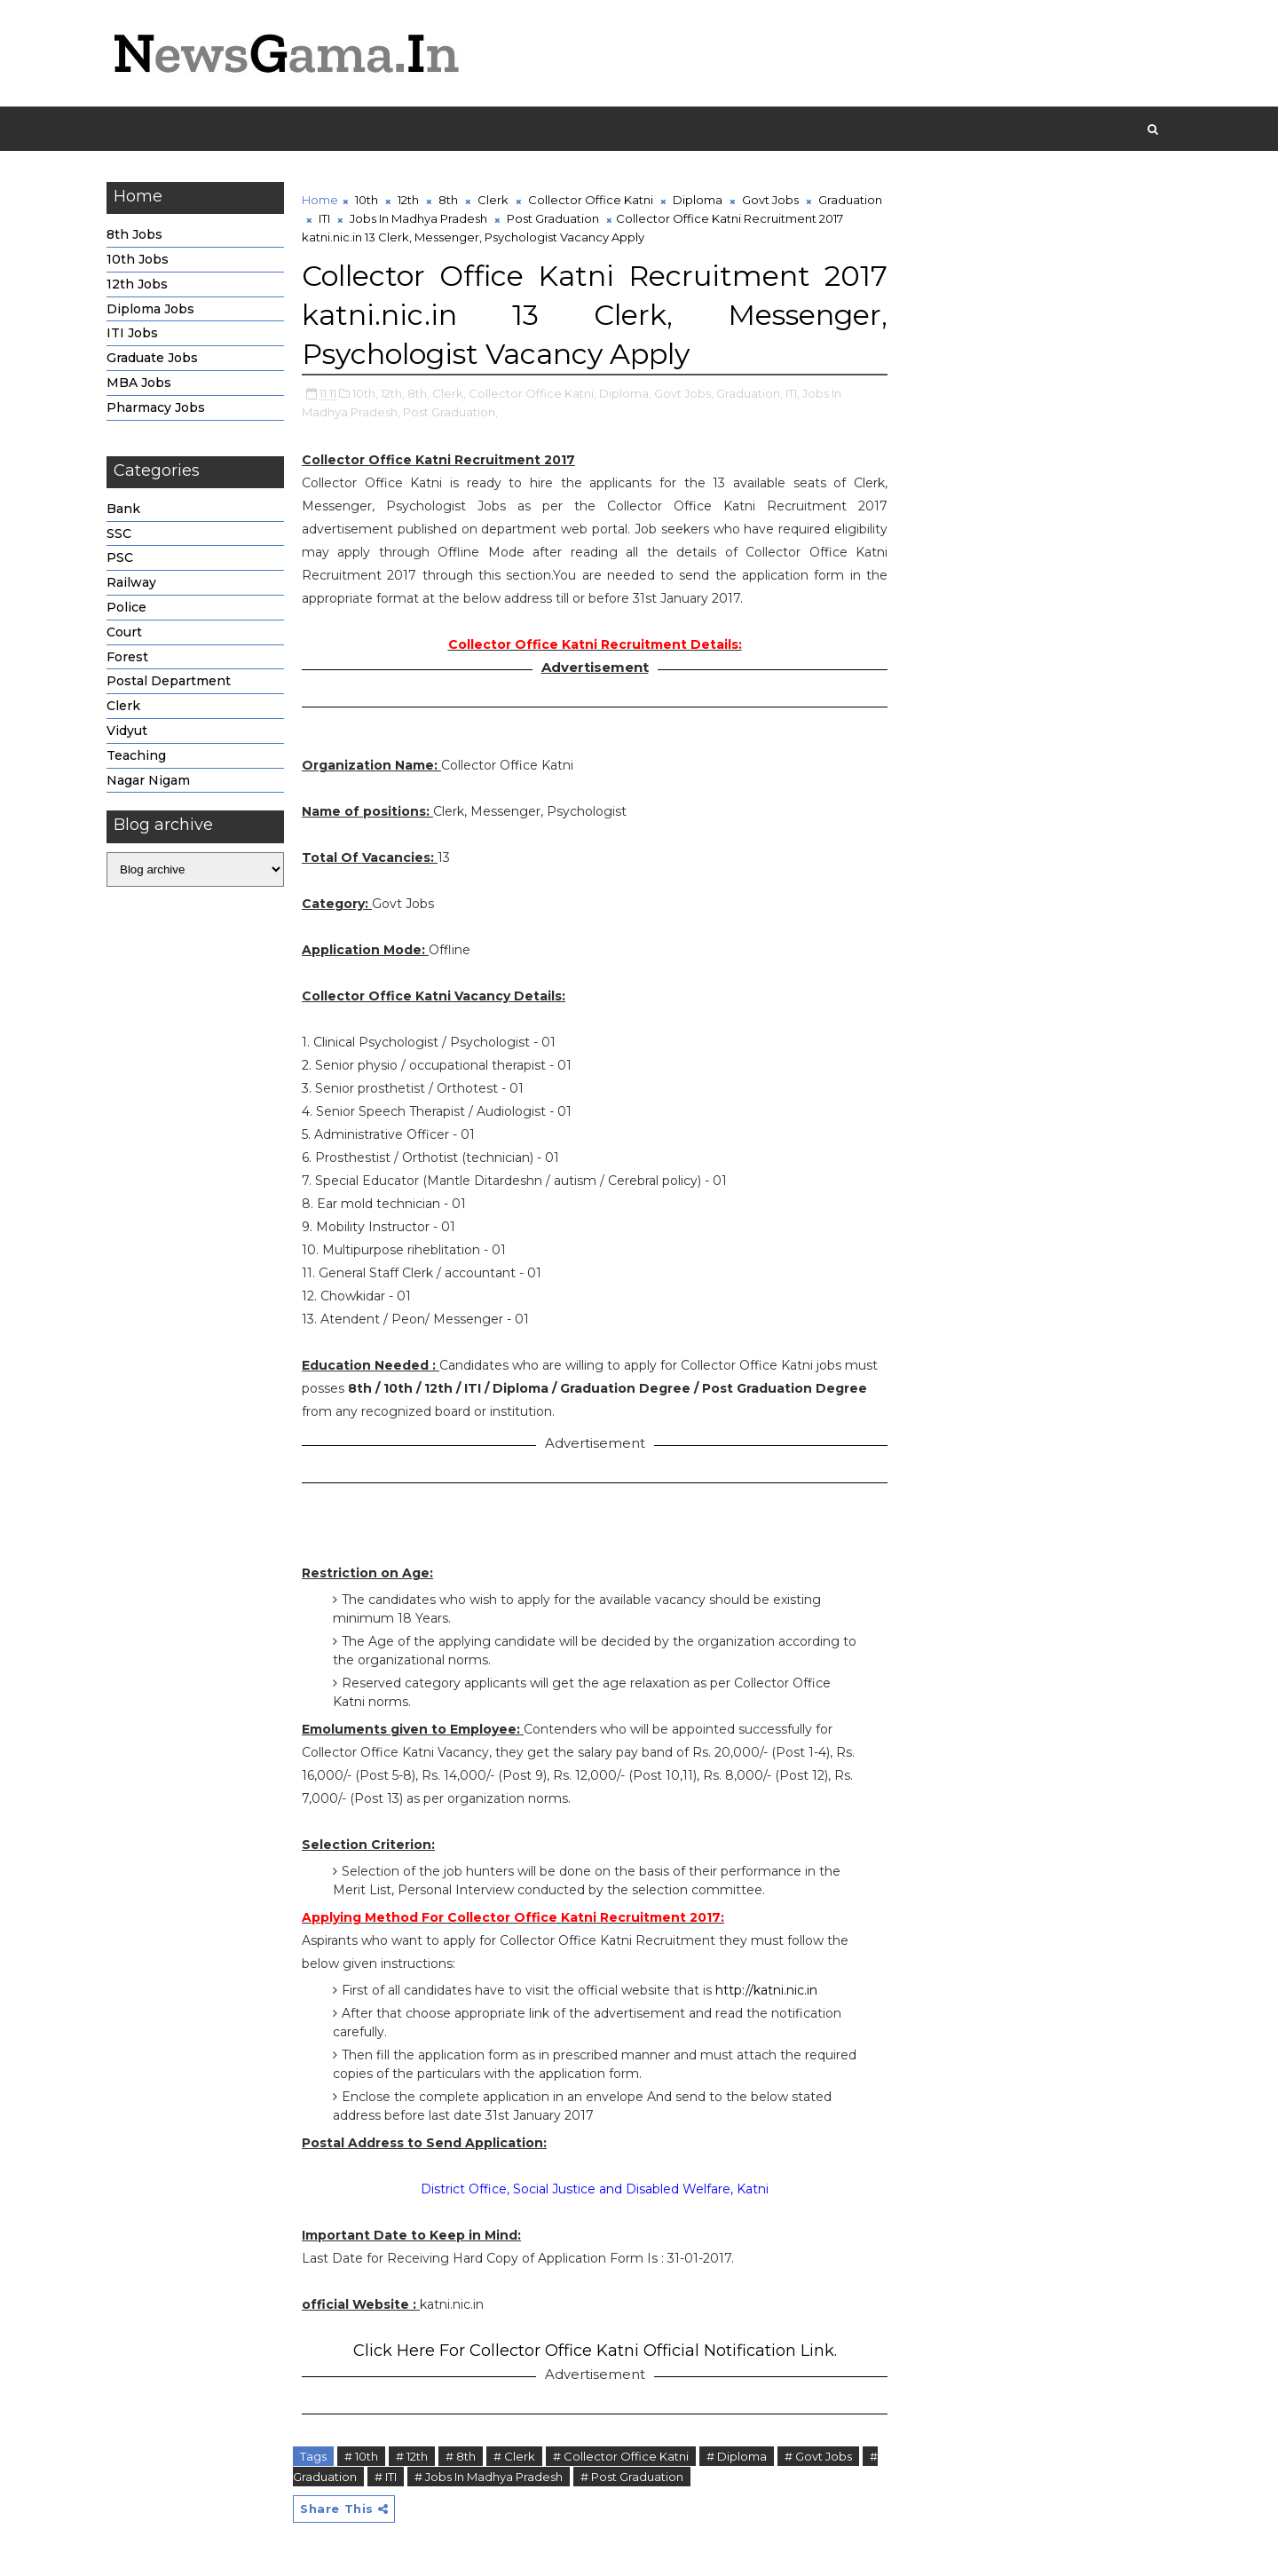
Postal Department (168, 681)
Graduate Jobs (152, 358)
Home (320, 200)
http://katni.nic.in (766, 1990)
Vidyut (126, 731)
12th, (393, 393)
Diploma (697, 200)
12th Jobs (137, 284)
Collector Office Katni (590, 200)
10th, (365, 393)
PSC (119, 557)
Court (124, 632)
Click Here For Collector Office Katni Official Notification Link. (595, 2350)
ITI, (792, 393)
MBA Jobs (138, 383)
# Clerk (514, 2456)
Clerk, (449, 393)
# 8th (461, 2456)
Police (126, 607)
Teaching (136, 755)
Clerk (123, 706)
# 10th (361, 2456)
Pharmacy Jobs (155, 407)
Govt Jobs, (684, 393)
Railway (131, 582)
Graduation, (749, 393)
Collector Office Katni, (532, 393)
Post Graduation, (450, 412)
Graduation (850, 200)
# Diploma (736, 2456)
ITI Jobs (132, 333)
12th (408, 200)
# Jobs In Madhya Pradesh (488, 2476)
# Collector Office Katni (621, 2456)
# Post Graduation (631, 2476)
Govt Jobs (770, 200)
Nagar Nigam (148, 780)
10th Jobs (137, 259)
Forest (127, 657)
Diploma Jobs (150, 309)
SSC (118, 533)
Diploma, (625, 393)
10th (366, 200)
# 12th (412, 2456)
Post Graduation (553, 218)
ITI (324, 218)
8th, (418, 393)
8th (448, 200)
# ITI (386, 2476)
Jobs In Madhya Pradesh (418, 218)
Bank (123, 509)
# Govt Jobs (818, 2456)
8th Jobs (134, 234)
